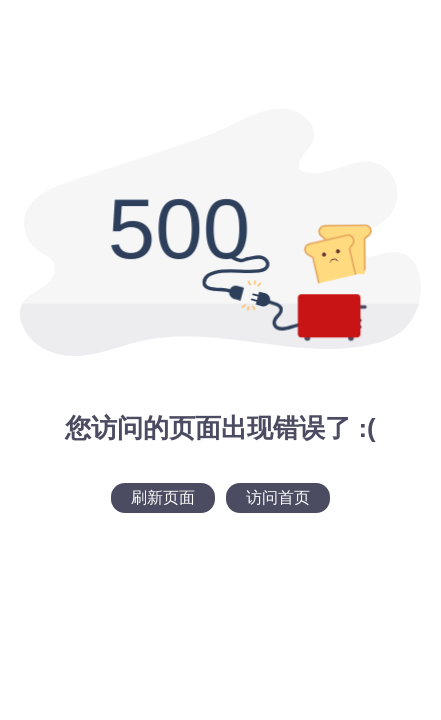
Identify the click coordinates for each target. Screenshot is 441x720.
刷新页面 (163, 497)
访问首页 (278, 497)
